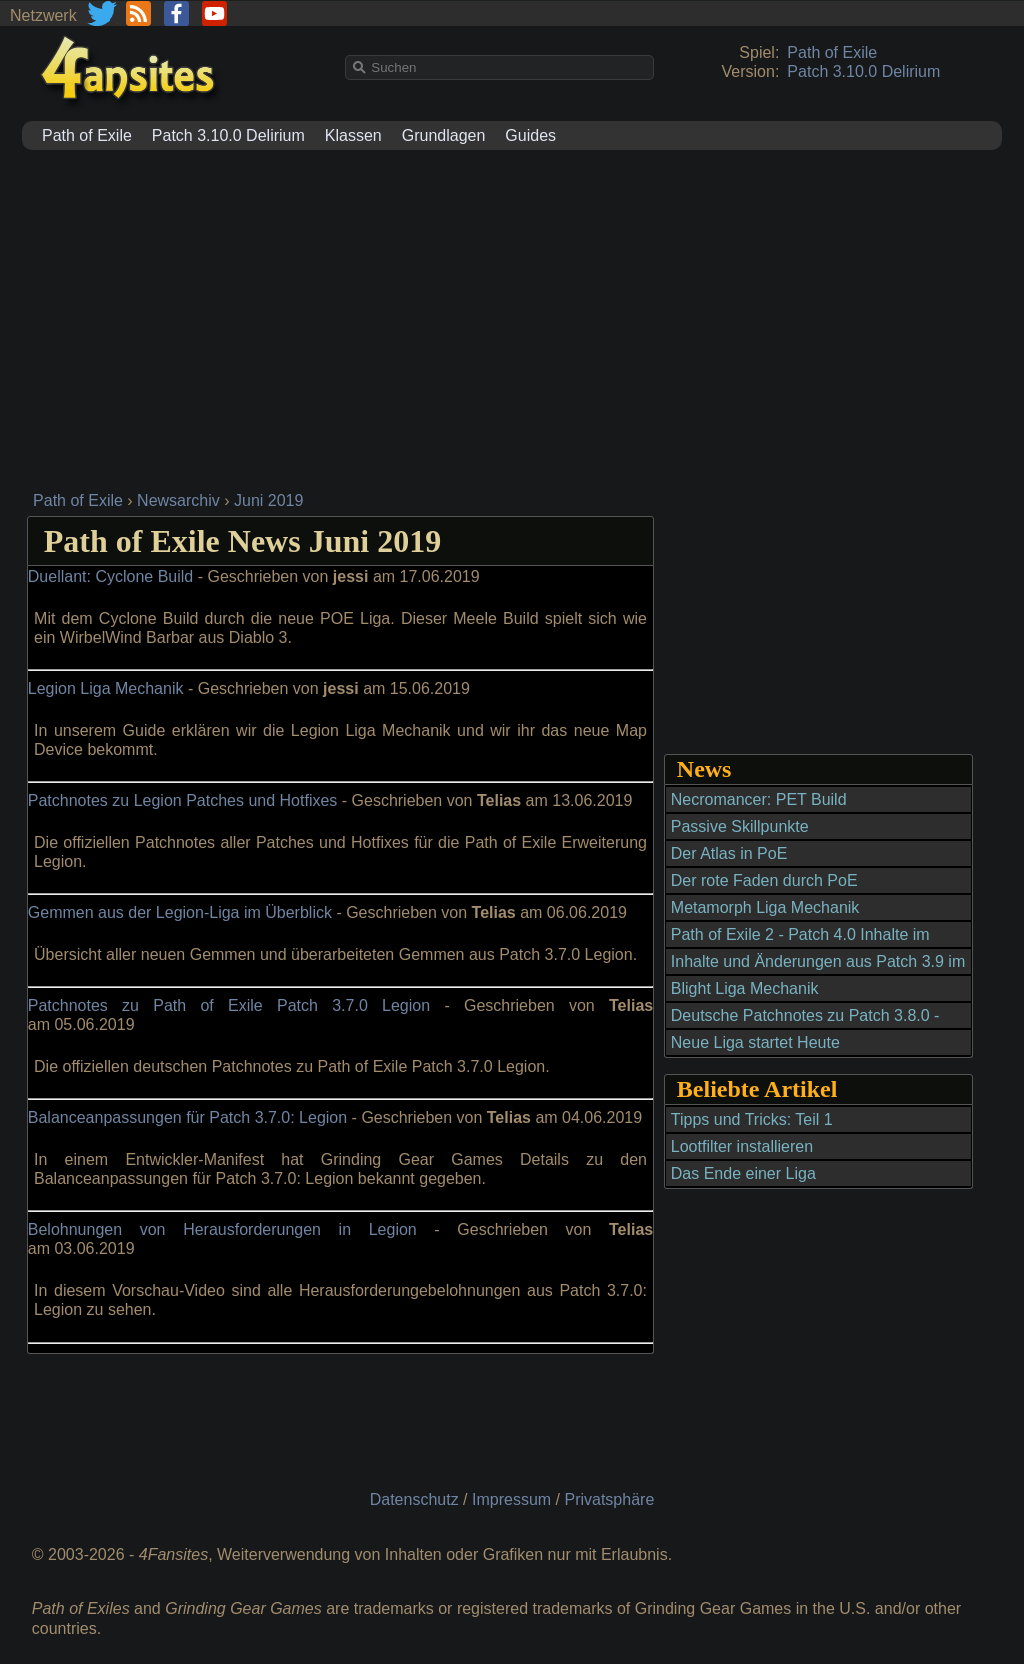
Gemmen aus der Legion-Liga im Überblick (180, 912)
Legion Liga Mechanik (106, 688)
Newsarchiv (178, 500)
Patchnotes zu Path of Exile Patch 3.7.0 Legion (229, 1005)
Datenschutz (414, 1499)
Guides (530, 135)
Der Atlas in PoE (729, 853)
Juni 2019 (268, 500)
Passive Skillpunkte (740, 826)
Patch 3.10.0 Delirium (863, 71)
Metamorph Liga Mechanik (765, 907)
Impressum (511, 1499)
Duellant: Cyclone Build (110, 576)
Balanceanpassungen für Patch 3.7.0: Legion (187, 1117)
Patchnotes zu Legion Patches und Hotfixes (183, 800)
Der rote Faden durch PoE (764, 880)
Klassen (353, 135)
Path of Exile (832, 52)
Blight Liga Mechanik (745, 988)
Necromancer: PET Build (759, 799)
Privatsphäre (609, 1499)
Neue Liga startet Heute (755, 1042)
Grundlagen (444, 135)
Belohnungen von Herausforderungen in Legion (222, 1229)
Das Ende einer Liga (743, 1173)
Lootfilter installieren (742, 1146)
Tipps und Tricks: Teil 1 (752, 1119)
